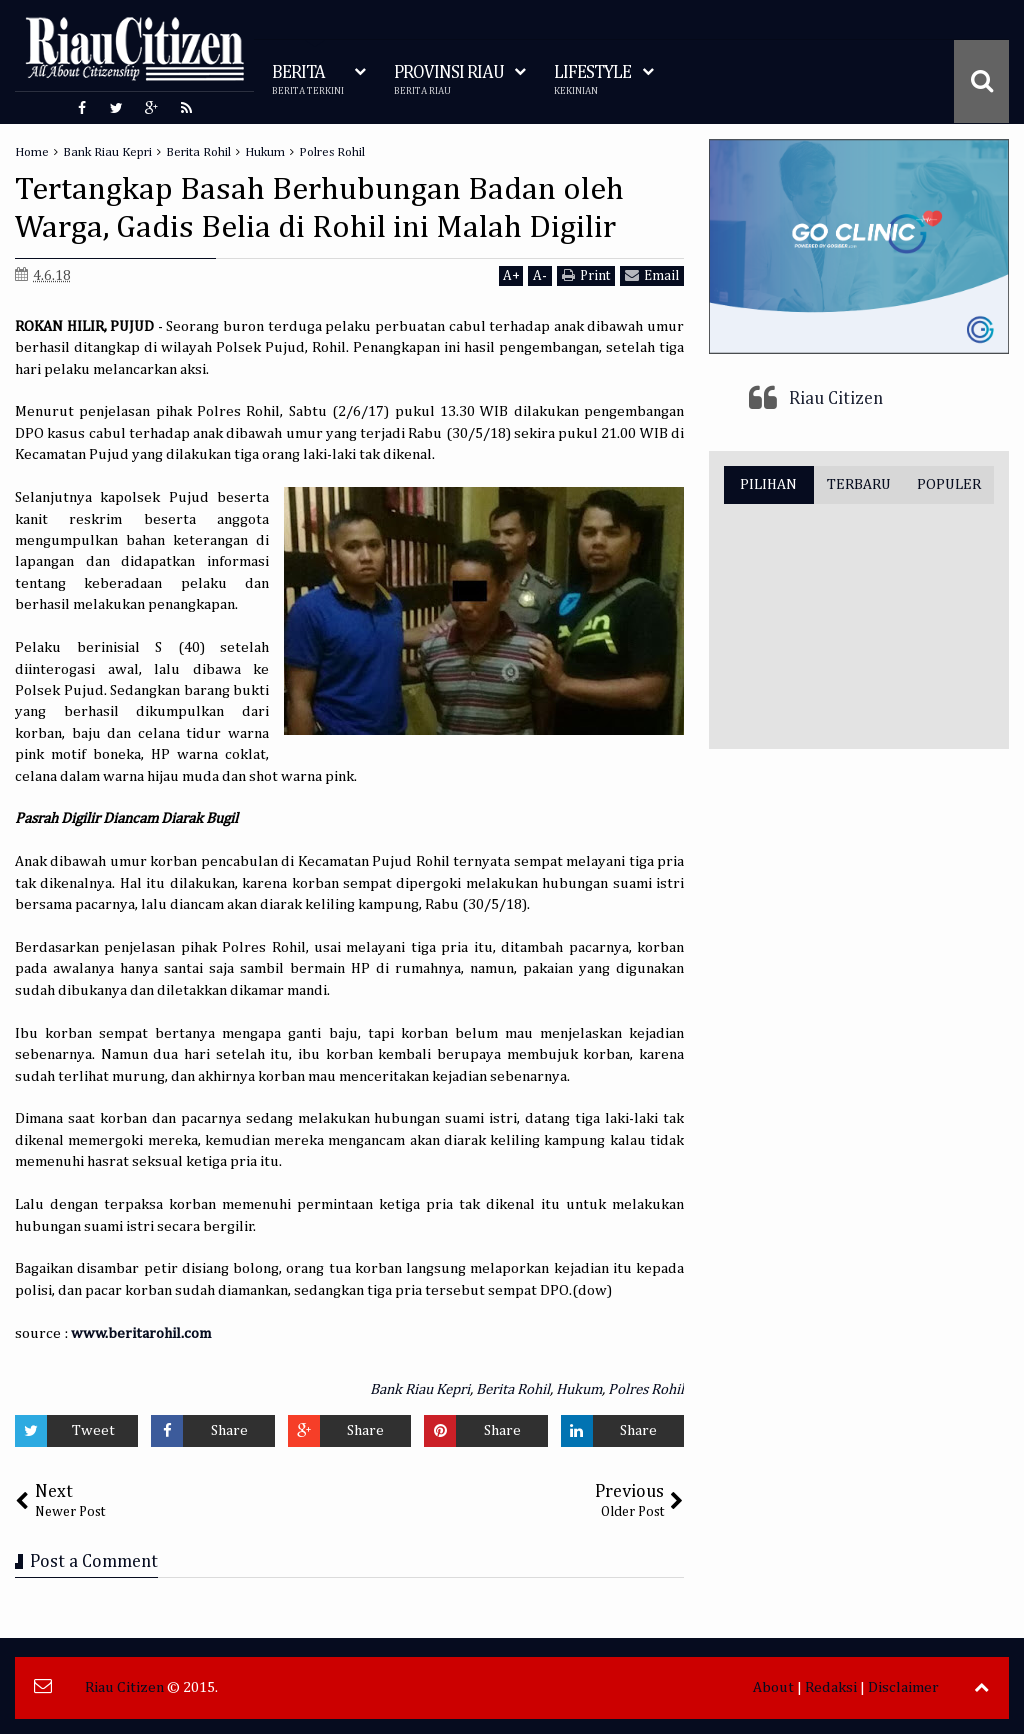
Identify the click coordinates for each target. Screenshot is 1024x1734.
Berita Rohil (513, 1389)
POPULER (949, 484)
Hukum (579, 1389)
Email (652, 275)
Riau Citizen (836, 399)
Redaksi (831, 1687)
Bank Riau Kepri (420, 1389)
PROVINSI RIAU (449, 80)
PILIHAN (768, 484)
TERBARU (859, 484)
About (773, 1687)
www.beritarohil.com (141, 1333)
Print (586, 275)
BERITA (308, 80)
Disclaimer (903, 1687)
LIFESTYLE (592, 80)
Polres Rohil (646, 1389)
